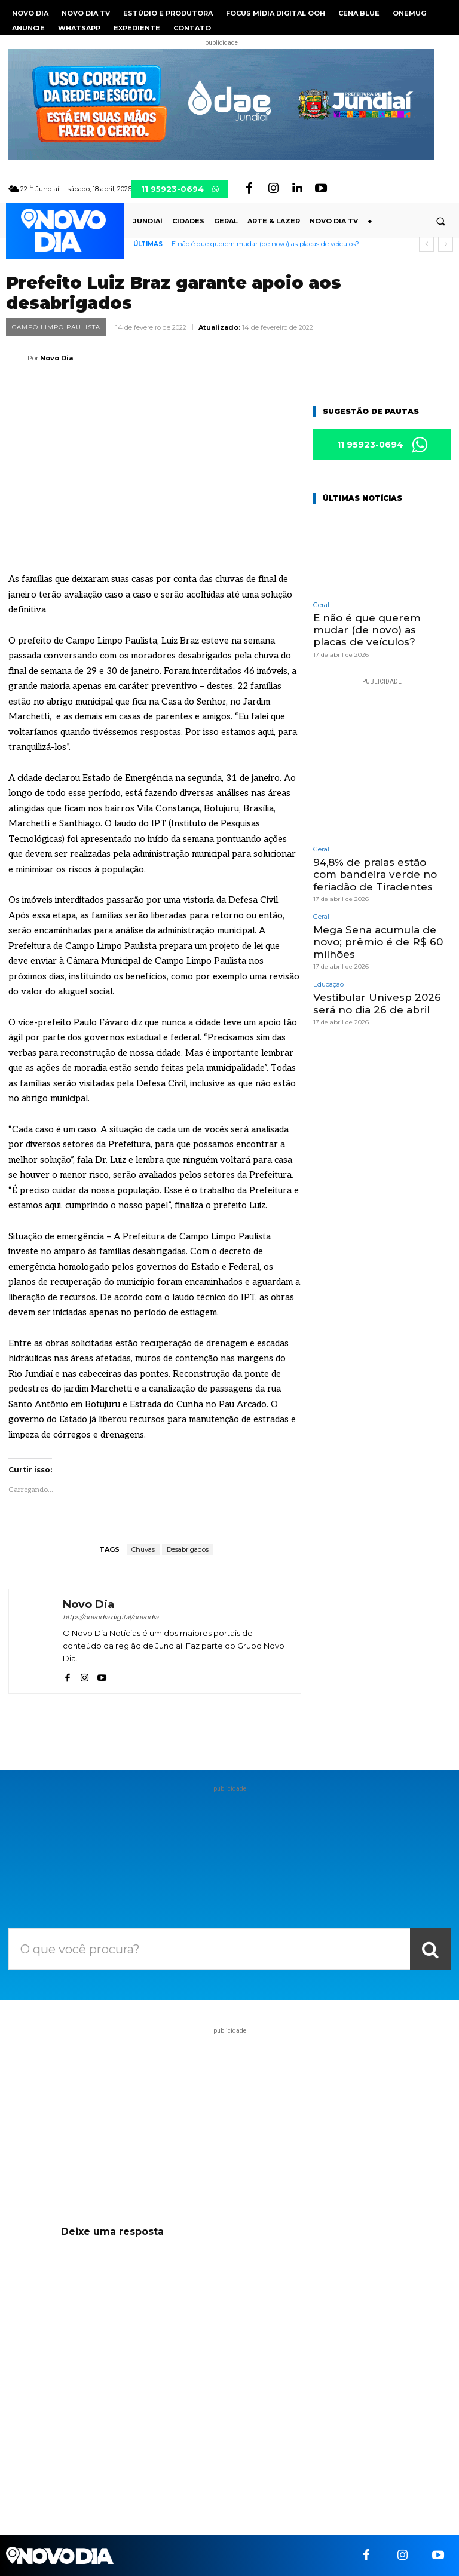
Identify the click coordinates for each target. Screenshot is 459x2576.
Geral (321, 605)
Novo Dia (56, 358)
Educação (328, 984)
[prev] (426, 244)
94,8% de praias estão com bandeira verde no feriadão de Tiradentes (375, 874)
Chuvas (143, 1549)
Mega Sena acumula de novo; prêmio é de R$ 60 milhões (378, 942)
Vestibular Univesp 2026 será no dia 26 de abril (377, 1003)
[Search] (430, 1949)
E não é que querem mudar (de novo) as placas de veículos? (265, 244)
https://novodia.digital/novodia (110, 1617)
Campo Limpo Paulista (56, 327)
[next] (445, 244)
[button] (440, 221)
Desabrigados (188, 1549)
